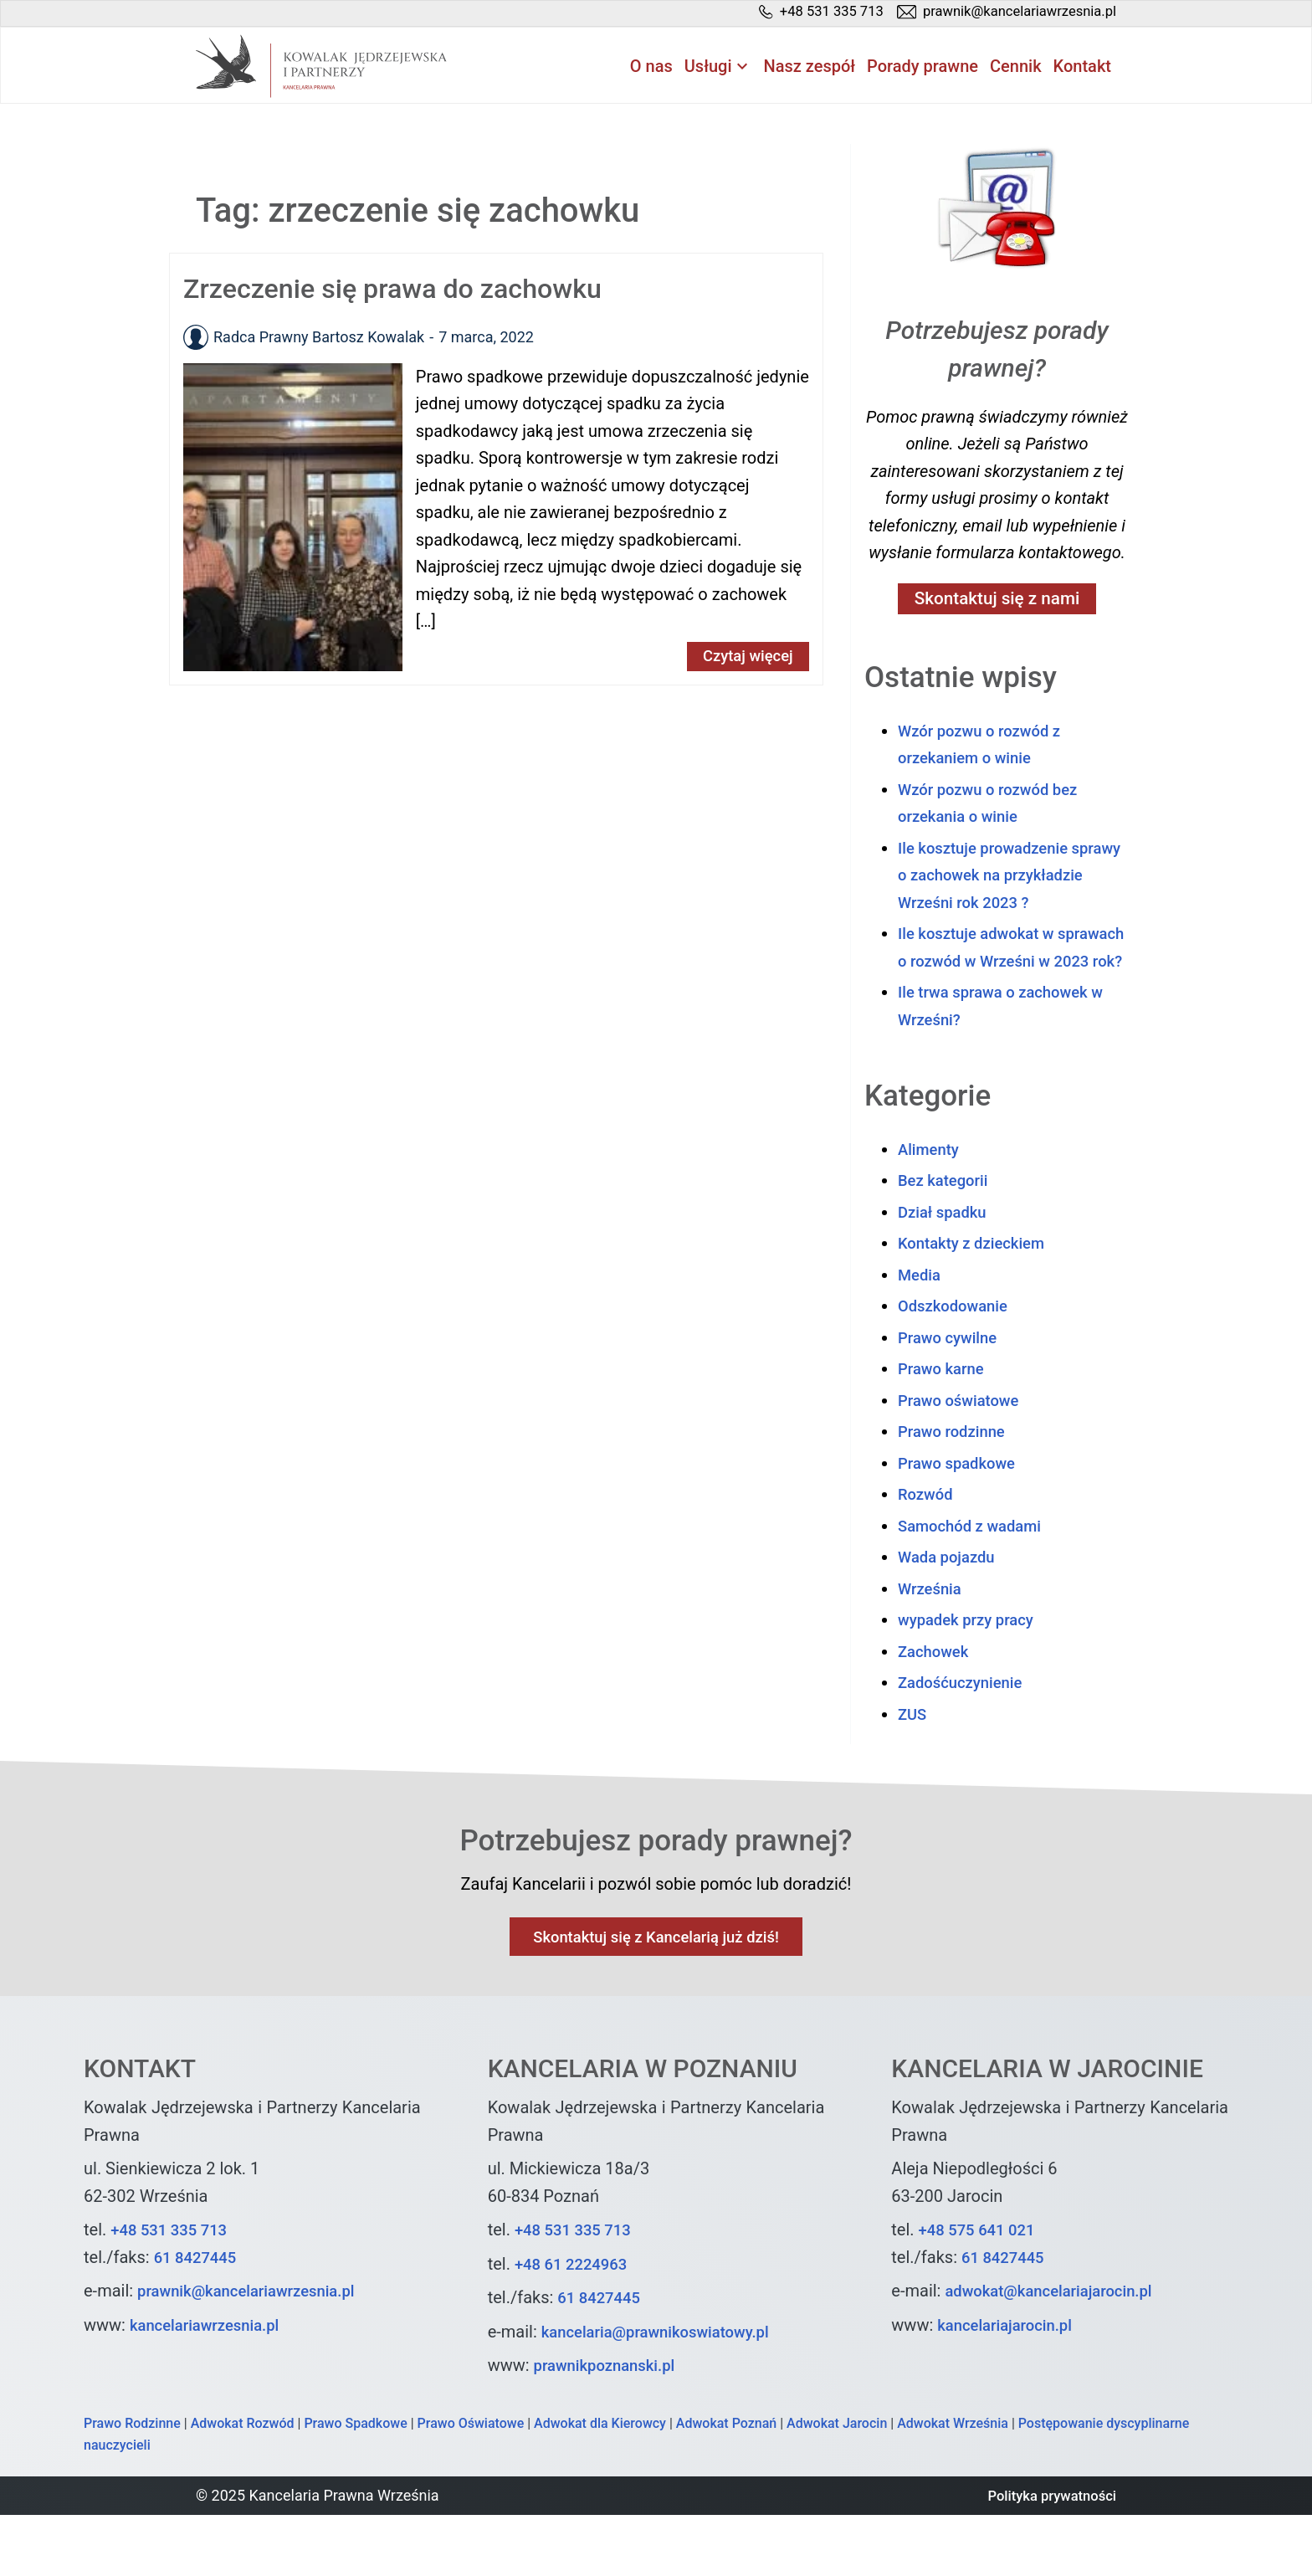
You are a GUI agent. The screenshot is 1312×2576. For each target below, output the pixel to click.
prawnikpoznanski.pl (611, 2427)
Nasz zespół (810, 68)
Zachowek (936, 1710)
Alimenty (931, 1208)
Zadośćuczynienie (965, 1741)
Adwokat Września (952, 2485)
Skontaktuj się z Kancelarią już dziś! (655, 1998)
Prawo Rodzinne (132, 2485)
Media (921, 1333)
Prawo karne (945, 1427)
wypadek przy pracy (971, 1678)
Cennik (1016, 68)
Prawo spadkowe (961, 1521)
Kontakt (1082, 68)
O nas (651, 68)
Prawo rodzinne (956, 1490)
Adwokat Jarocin (837, 2485)
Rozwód (927, 1552)
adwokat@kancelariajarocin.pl (1057, 2353)
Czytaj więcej (743, 659)
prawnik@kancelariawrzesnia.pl (255, 2353)
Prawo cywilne (952, 1396)
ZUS (913, 1773)
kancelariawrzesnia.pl (211, 2387)
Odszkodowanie (957, 1364)
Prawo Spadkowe (355, 2485)
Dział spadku (946, 1270)
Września (932, 1647)
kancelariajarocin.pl (1010, 2387)
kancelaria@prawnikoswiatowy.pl (665, 2394)
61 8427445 (198, 2319)
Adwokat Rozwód (243, 2485)
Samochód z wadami (975, 1584)
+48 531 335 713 (173, 2291)
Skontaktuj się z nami (997, 602)
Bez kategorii (947, 1239)
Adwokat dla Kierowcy (600, 2485)
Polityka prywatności (1046, 2557)
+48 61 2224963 (576, 2326)
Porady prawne (922, 68)
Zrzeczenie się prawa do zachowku (410, 290)
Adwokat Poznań (726, 2485)
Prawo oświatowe (963, 1459)
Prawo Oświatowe (471, 2485)
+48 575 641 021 (982, 2291)
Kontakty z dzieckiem (977, 1301)
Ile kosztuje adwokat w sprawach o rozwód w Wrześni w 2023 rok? (1010, 992)
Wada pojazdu (950, 1615)
